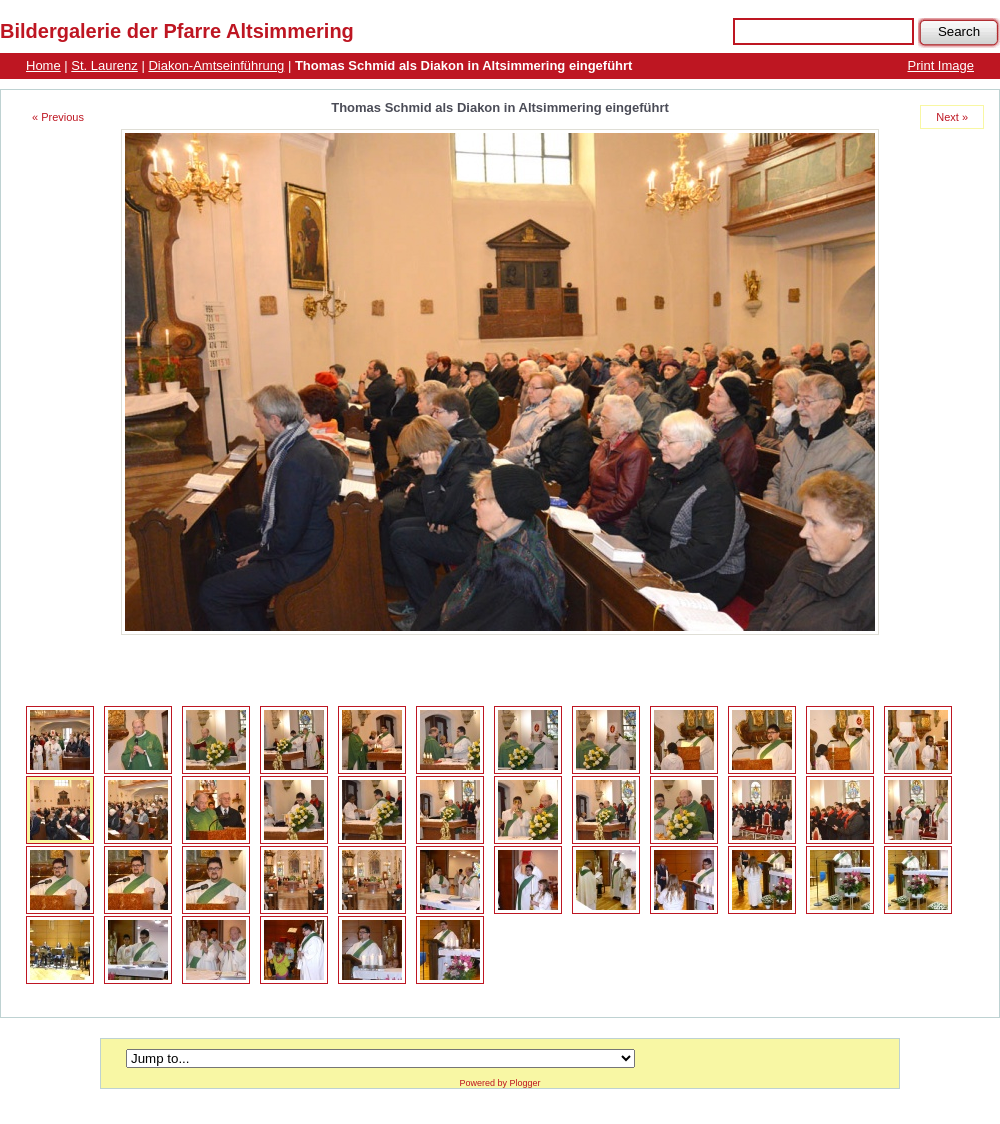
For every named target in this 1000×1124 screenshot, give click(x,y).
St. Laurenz (104, 65)
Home (43, 65)
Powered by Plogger (499, 1083)
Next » (952, 117)
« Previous (58, 117)
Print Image (941, 65)
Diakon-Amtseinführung (216, 65)
